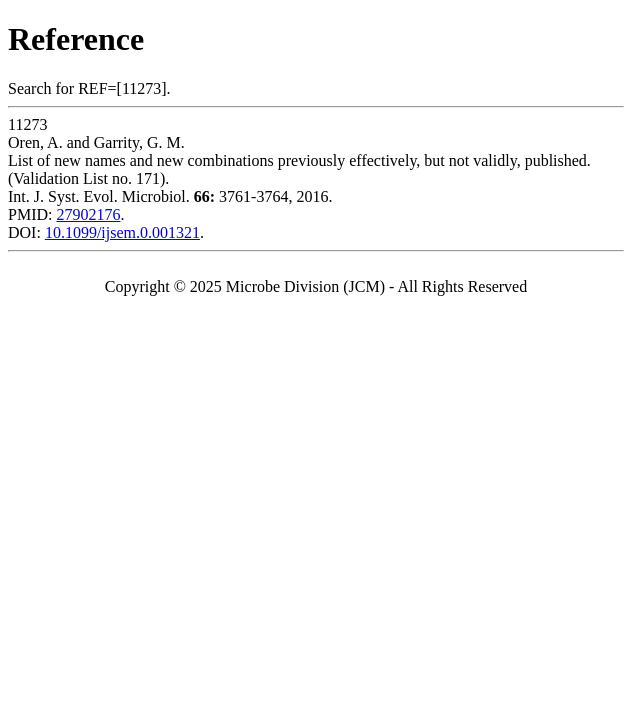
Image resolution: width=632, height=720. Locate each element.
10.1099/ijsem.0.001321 (122, 232)
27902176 (88, 214)
